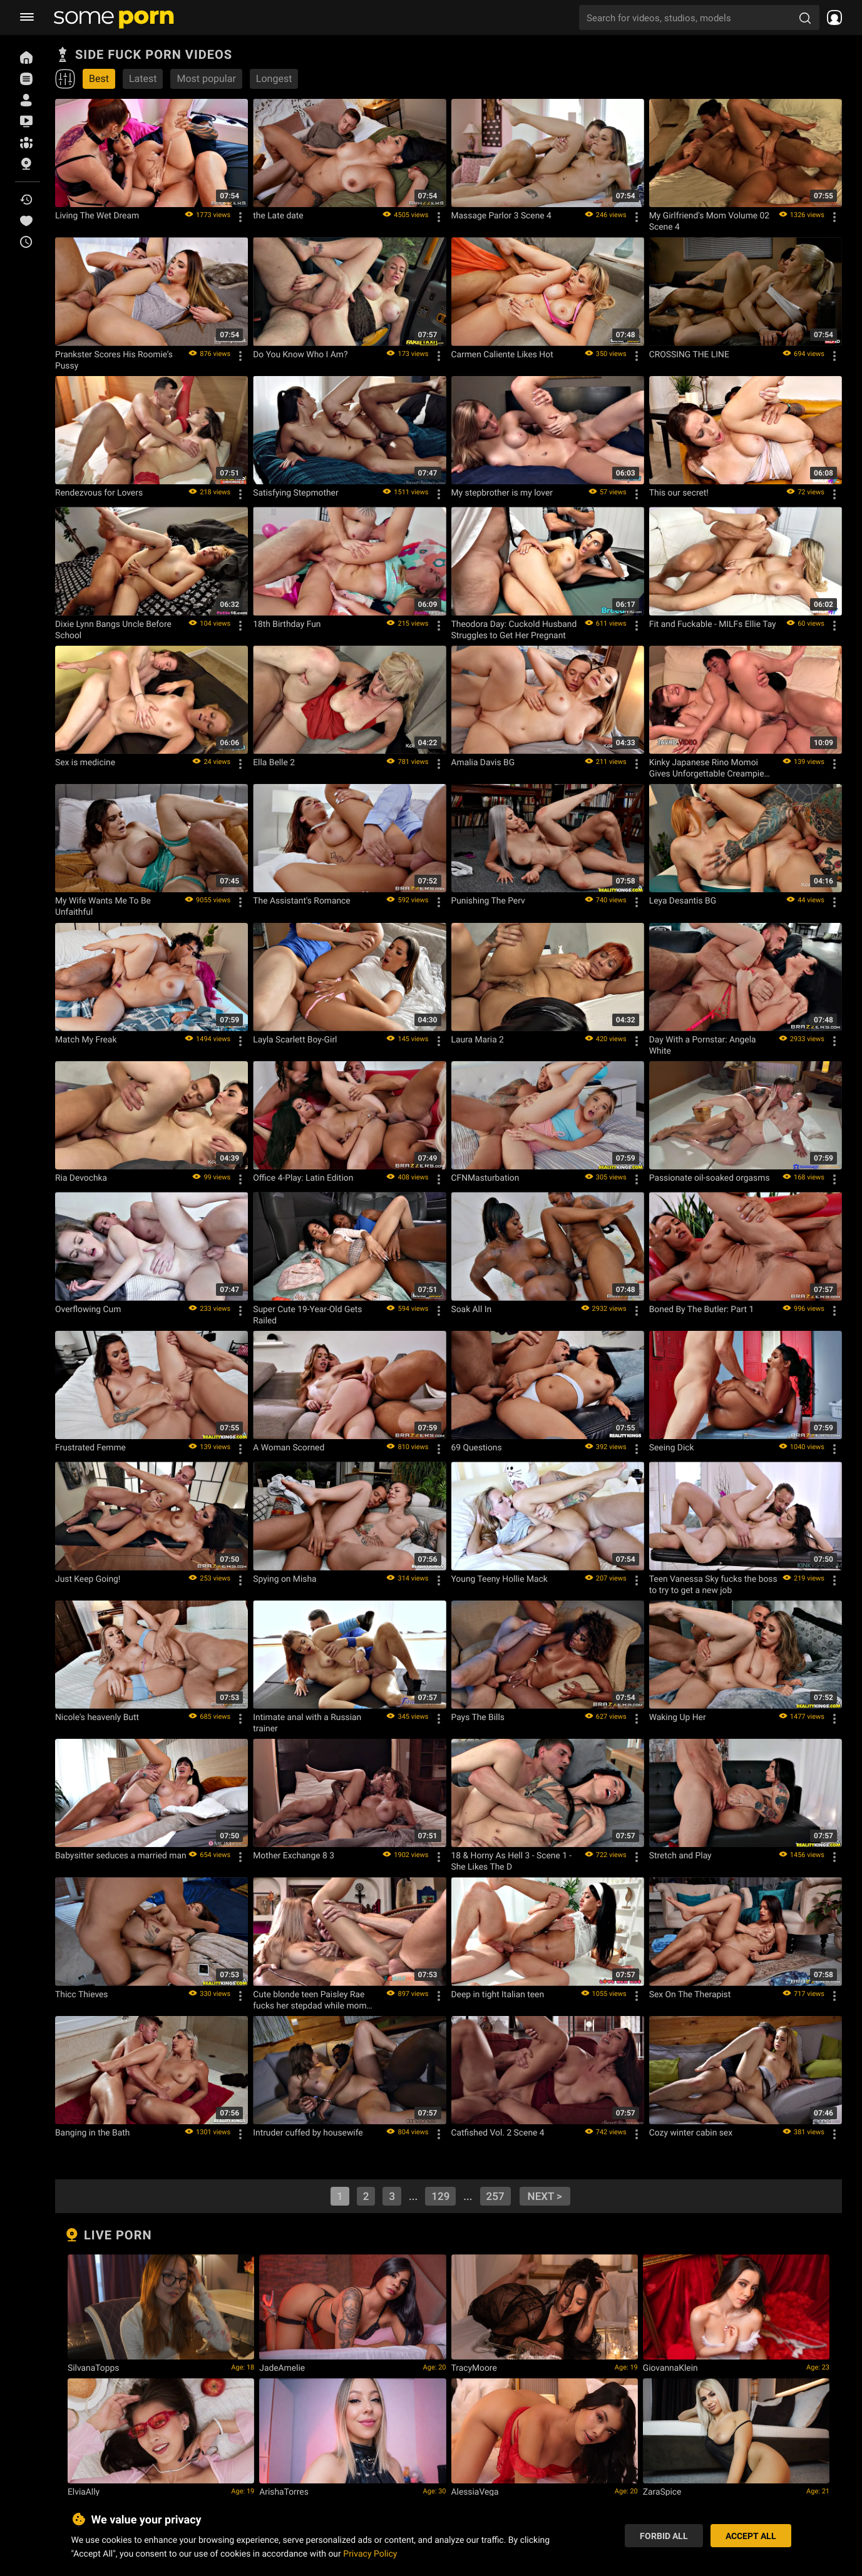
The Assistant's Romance (301, 900)
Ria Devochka (81, 1177)
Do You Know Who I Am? (300, 354)
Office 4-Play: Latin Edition (303, 1177)
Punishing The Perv (488, 900)
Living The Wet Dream (97, 215)
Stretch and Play (680, 1855)
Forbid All (664, 2536)
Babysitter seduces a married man (121, 1855)
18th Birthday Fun (287, 623)
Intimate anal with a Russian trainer (307, 1722)
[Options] (240, 217)
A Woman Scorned (288, 1447)
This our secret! (679, 492)
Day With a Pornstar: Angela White (702, 1045)
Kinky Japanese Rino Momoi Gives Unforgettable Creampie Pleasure (706, 767)
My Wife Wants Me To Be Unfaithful (103, 906)
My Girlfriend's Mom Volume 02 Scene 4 (709, 221)
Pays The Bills (478, 1717)
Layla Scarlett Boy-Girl (295, 1039)
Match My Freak (85, 1039)
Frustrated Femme (90, 1447)
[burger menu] (27, 17)
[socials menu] (830, 17)
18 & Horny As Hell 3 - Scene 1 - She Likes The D (511, 1861)
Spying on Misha (284, 1578)
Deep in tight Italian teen (498, 1994)
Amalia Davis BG (483, 762)
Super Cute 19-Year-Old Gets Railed (307, 1314)
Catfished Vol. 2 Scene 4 (498, 2132)
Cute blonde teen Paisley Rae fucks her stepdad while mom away (309, 1999)
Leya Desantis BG (682, 900)
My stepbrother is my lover (502, 492)
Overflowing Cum (88, 1309)
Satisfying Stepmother (295, 492)
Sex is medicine (85, 762)
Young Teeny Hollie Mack (499, 1578)
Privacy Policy (370, 2553)
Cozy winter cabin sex (690, 2132)
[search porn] (805, 18)
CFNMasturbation (485, 1177)
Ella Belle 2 (274, 762)
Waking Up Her (677, 1717)
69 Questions (476, 1447)
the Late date (278, 215)
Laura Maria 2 (477, 1039)
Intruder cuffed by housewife (307, 2132)
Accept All (751, 2536)
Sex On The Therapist (690, 1994)
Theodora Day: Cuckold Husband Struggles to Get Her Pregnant (514, 629)
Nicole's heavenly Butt (97, 1717)
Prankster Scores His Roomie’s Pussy (114, 360)
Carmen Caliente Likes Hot (502, 354)
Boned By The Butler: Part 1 (701, 1309)
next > (545, 2196)
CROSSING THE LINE (689, 354)
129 (440, 2196)
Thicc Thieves (81, 1994)
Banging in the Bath (92, 2132)
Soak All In (471, 1309)
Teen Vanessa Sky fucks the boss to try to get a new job (713, 1584)
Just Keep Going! (87, 1578)
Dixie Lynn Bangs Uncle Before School (113, 629)
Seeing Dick (671, 1447)
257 (495, 2196)
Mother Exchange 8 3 (293, 1855)
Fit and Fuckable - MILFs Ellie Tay (712, 623)
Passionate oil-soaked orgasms (709, 1177)
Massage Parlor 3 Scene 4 (501, 215)
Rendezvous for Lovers (99, 492)
